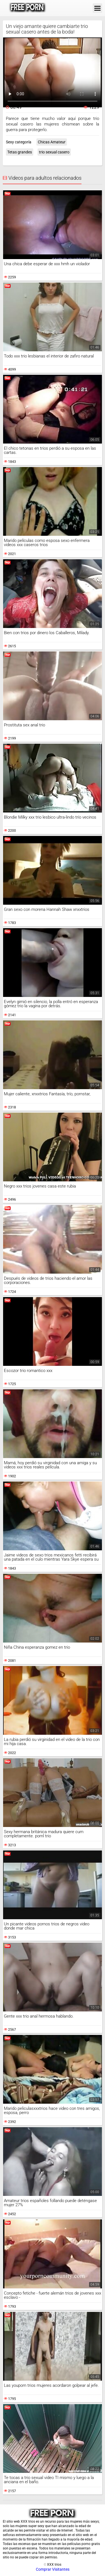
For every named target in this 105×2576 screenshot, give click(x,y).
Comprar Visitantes (52, 2569)
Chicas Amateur (52, 142)
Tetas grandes (19, 152)
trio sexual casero (54, 152)
